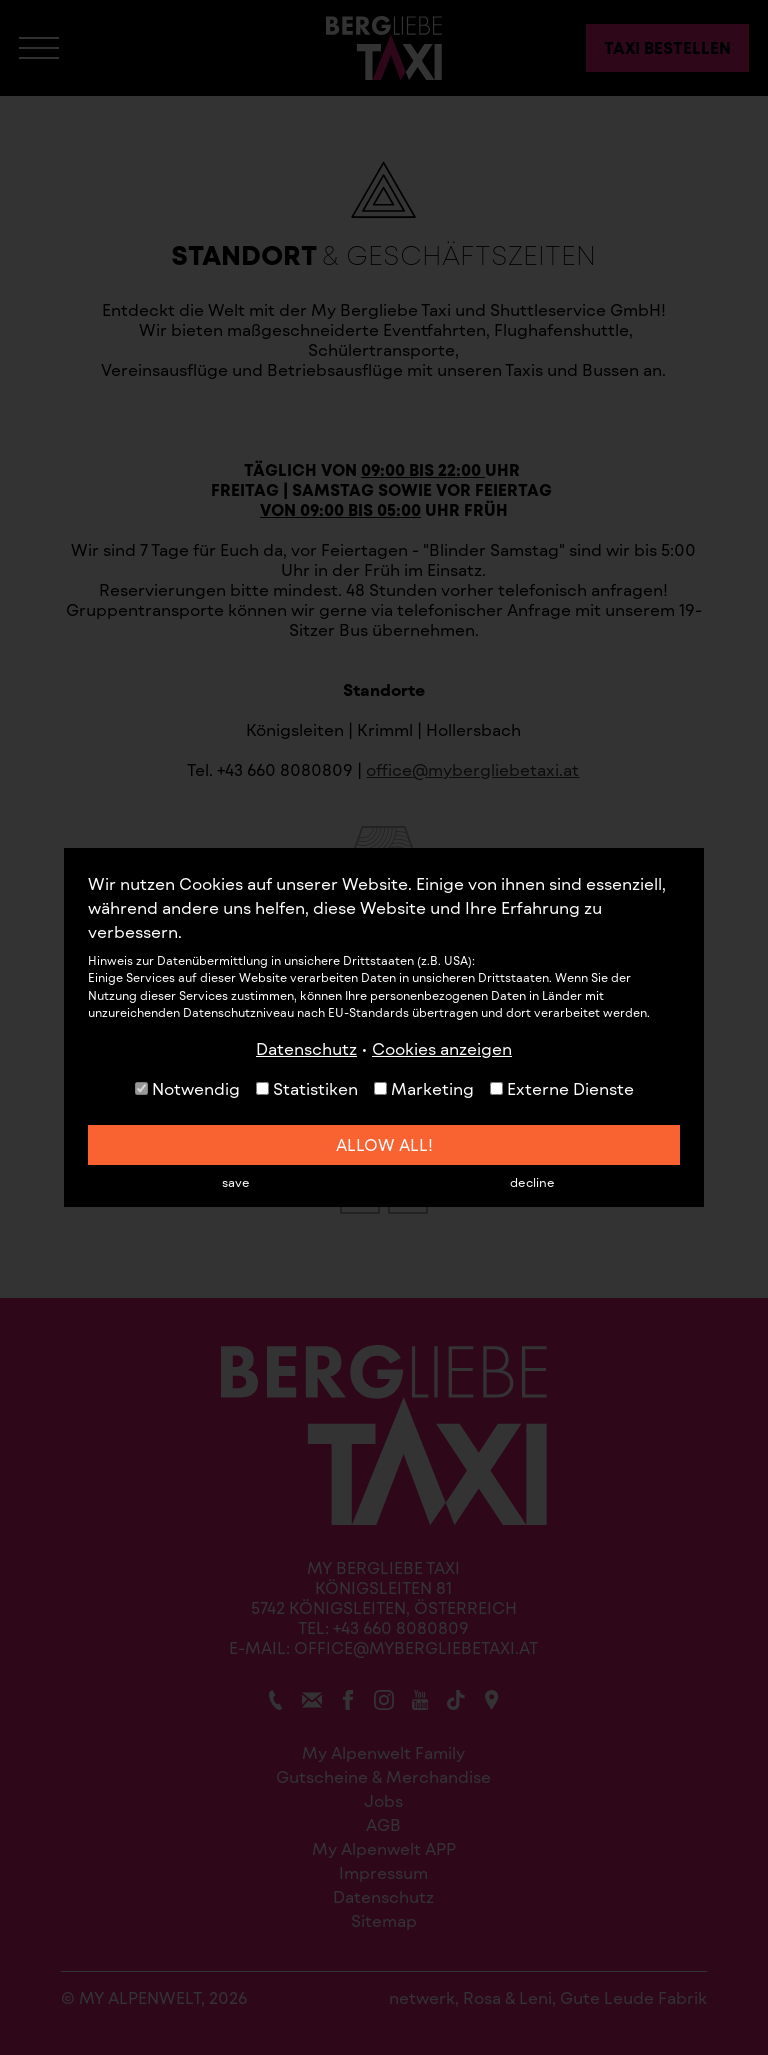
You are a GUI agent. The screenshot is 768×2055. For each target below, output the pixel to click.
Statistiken (307, 1088)
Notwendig (187, 1088)
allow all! (384, 1144)
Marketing (424, 1088)
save (236, 1182)
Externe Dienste (562, 1088)
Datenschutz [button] (306, 1048)
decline (532, 1182)
